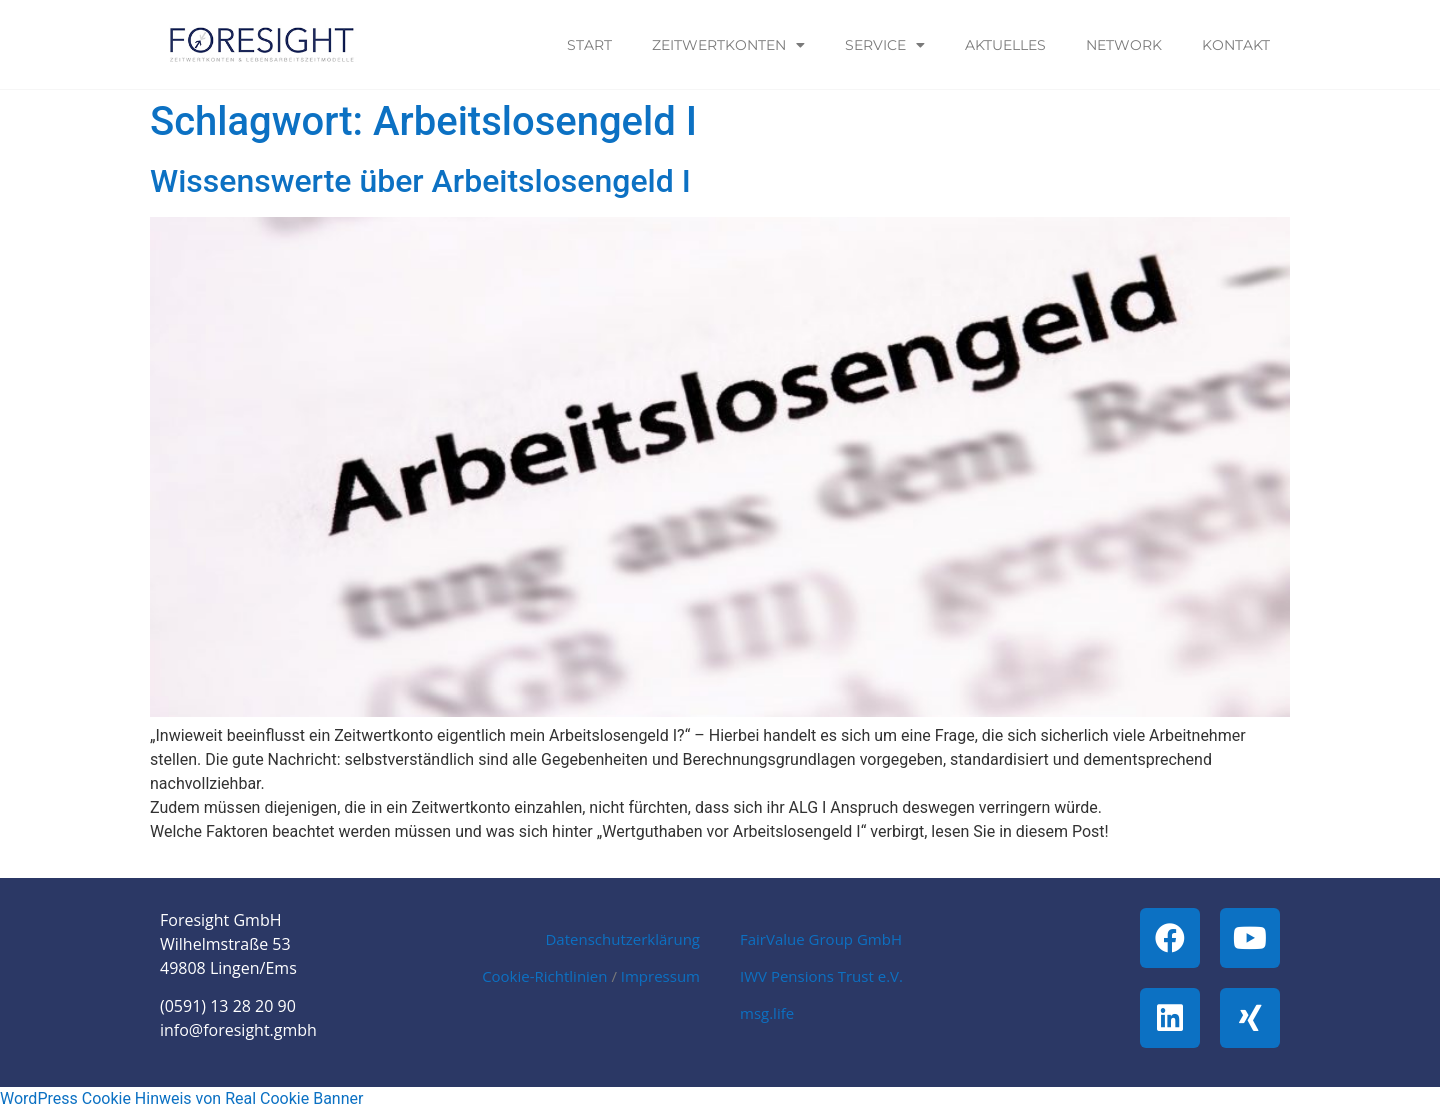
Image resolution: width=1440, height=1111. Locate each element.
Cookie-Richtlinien (544, 976)
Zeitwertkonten (728, 45)
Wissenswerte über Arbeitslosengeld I (420, 181)
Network (1124, 45)
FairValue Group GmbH (821, 939)
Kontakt (1236, 45)
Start (589, 45)
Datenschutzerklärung (622, 939)
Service (885, 45)
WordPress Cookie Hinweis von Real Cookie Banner (181, 1098)
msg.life (767, 1013)
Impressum (660, 976)
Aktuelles (1005, 45)
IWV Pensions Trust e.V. (821, 976)
